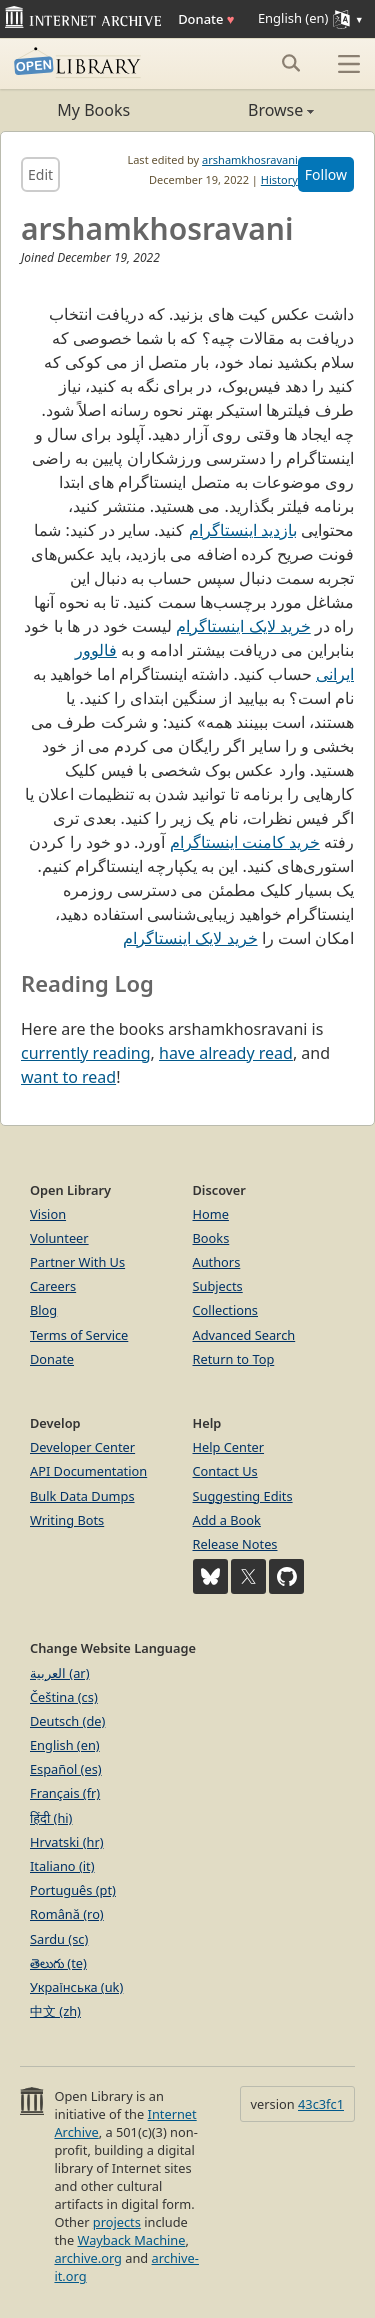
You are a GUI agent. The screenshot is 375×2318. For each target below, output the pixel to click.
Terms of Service (79, 1335)
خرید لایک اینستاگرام (243, 626)
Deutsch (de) (67, 1721)
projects (117, 2222)
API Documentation (88, 1471)
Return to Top (234, 1359)
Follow (326, 174)
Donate (206, 19)
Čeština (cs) (64, 1697)
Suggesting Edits (243, 1496)
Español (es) (66, 1769)
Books (211, 1238)
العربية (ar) (59, 1673)
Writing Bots (67, 1520)
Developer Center (82, 1447)
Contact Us (225, 1471)
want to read (68, 1077)
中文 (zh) (55, 2011)
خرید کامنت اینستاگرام (245, 842)
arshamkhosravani (250, 159)
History (279, 179)
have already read (226, 1053)
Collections (226, 1310)
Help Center (229, 1447)
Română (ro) (67, 1914)
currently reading (86, 1053)
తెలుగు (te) (58, 1963)
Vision (48, 1214)
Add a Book (227, 1520)
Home (211, 1214)
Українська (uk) (76, 1987)
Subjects (218, 1286)
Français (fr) (65, 1793)
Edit (40, 174)
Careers (53, 1286)
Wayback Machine (132, 2240)
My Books (93, 110)
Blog (43, 1310)
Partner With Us (77, 1262)
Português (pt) (73, 1890)
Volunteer (59, 1238)
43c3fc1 (321, 2104)
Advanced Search (244, 1335)
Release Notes (235, 1544)
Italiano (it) (62, 1866)
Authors (217, 1262)
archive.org (87, 2258)
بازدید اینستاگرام (243, 530)
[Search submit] (290, 63)
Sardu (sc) (59, 1939)
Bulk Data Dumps (82, 1496)
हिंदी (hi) (51, 1818)
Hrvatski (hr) (67, 1842)
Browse (251, 110)
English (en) (65, 1745)
